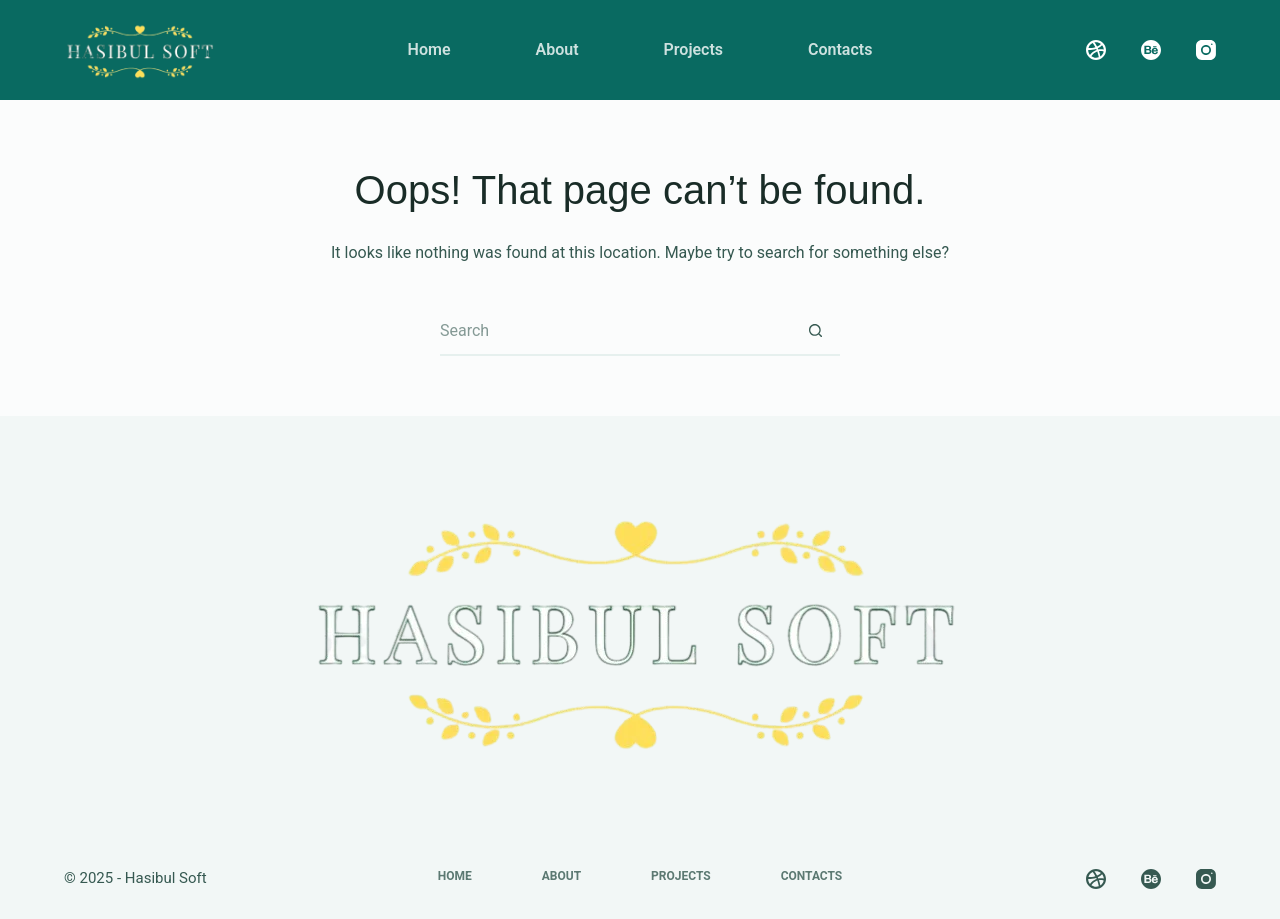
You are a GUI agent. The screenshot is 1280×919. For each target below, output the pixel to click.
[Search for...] (615, 331)
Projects (694, 49)
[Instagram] (1206, 50)
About (556, 49)
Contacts (840, 49)
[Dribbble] (1096, 50)
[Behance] (1151, 50)
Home (429, 49)
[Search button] (815, 331)
